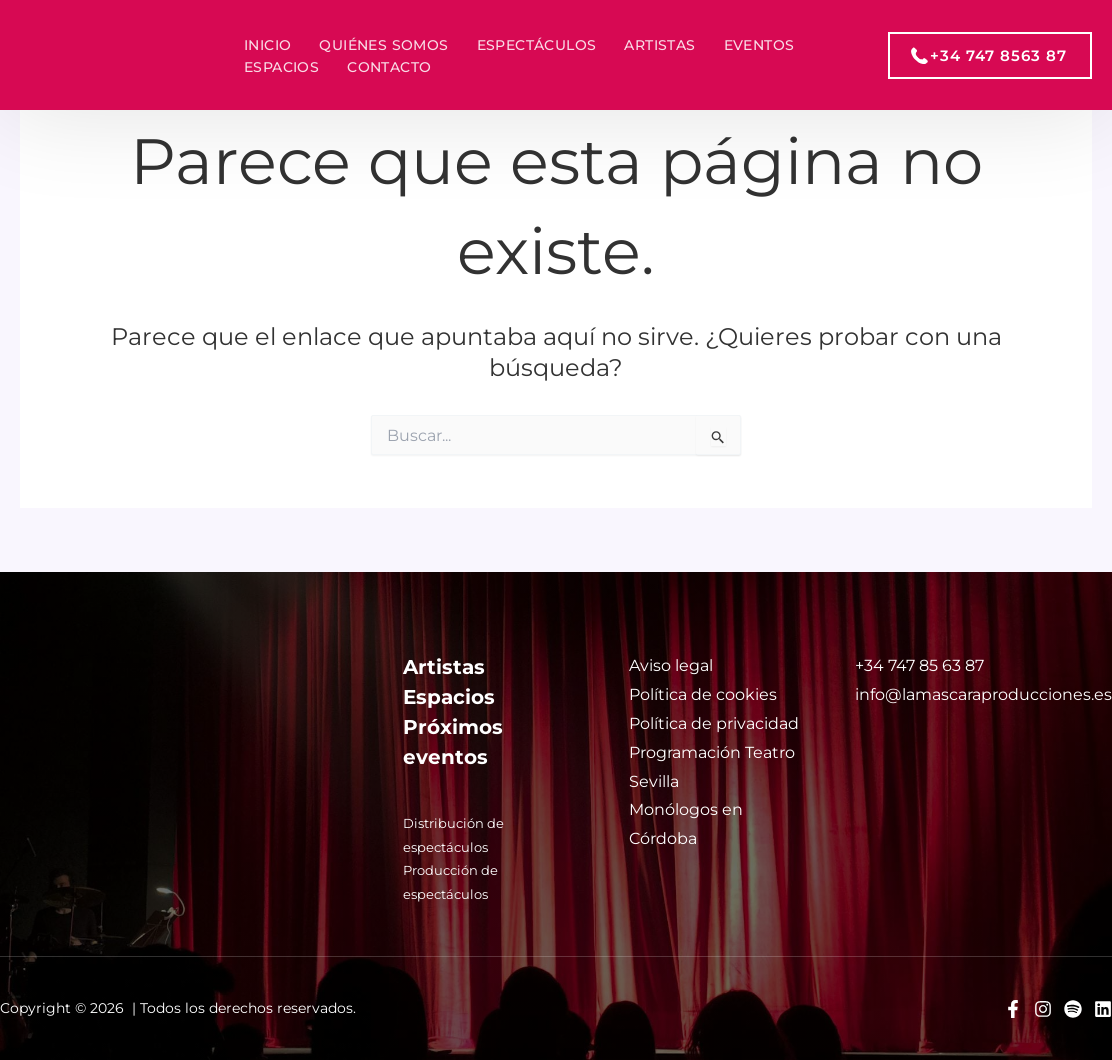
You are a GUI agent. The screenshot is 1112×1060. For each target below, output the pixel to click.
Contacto (389, 67)
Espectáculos (537, 45)
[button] (990, 55)
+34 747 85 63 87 (919, 665)
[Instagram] (1043, 1009)
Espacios (281, 67)
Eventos (759, 45)
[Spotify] (1073, 1009)
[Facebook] (1013, 1009)
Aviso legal (671, 665)
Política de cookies (703, 694)
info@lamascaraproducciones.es (983, 694)
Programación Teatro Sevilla (712, 767)
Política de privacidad (714, 723)
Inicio (267, 45)
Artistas (659, 45)
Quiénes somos (383, 45)
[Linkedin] (1103, 1009)
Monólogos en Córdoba (686, 824)
